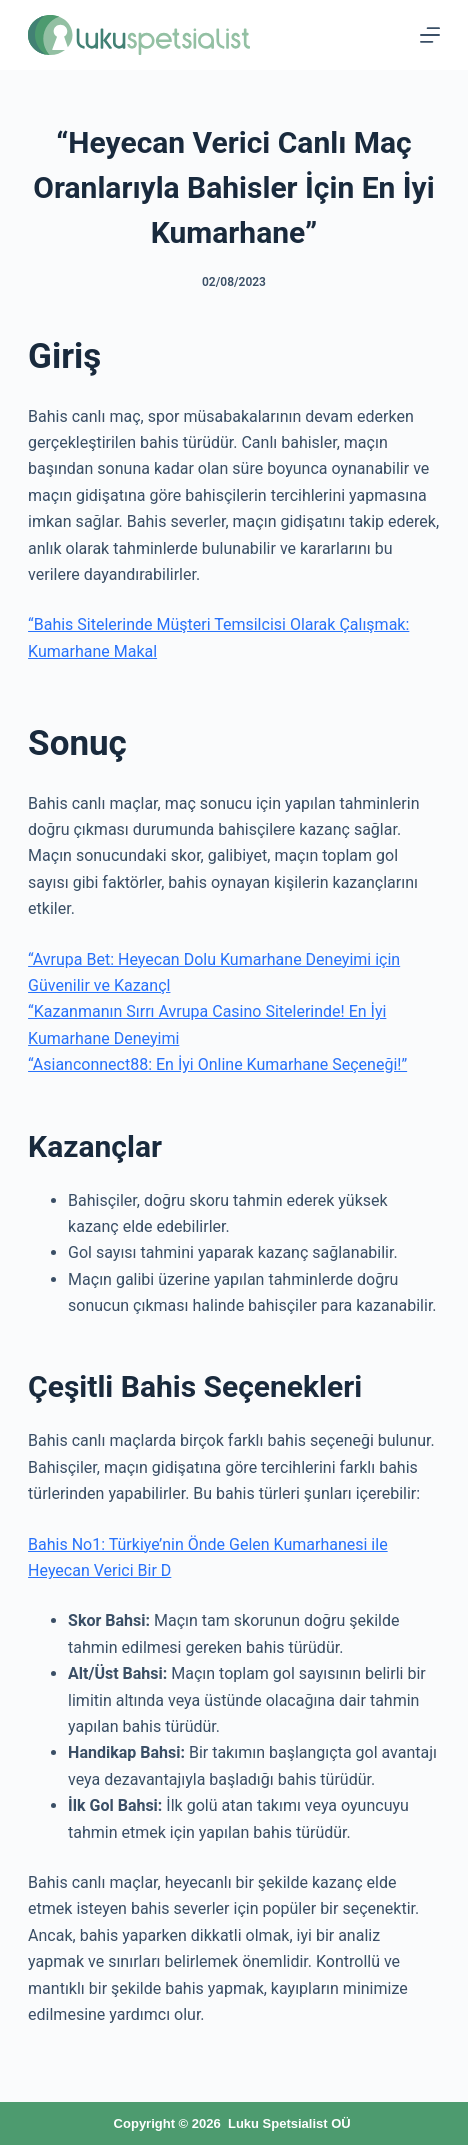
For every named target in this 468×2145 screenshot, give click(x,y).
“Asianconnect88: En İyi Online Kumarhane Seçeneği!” (217, 1064)
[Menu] (430, 35)
